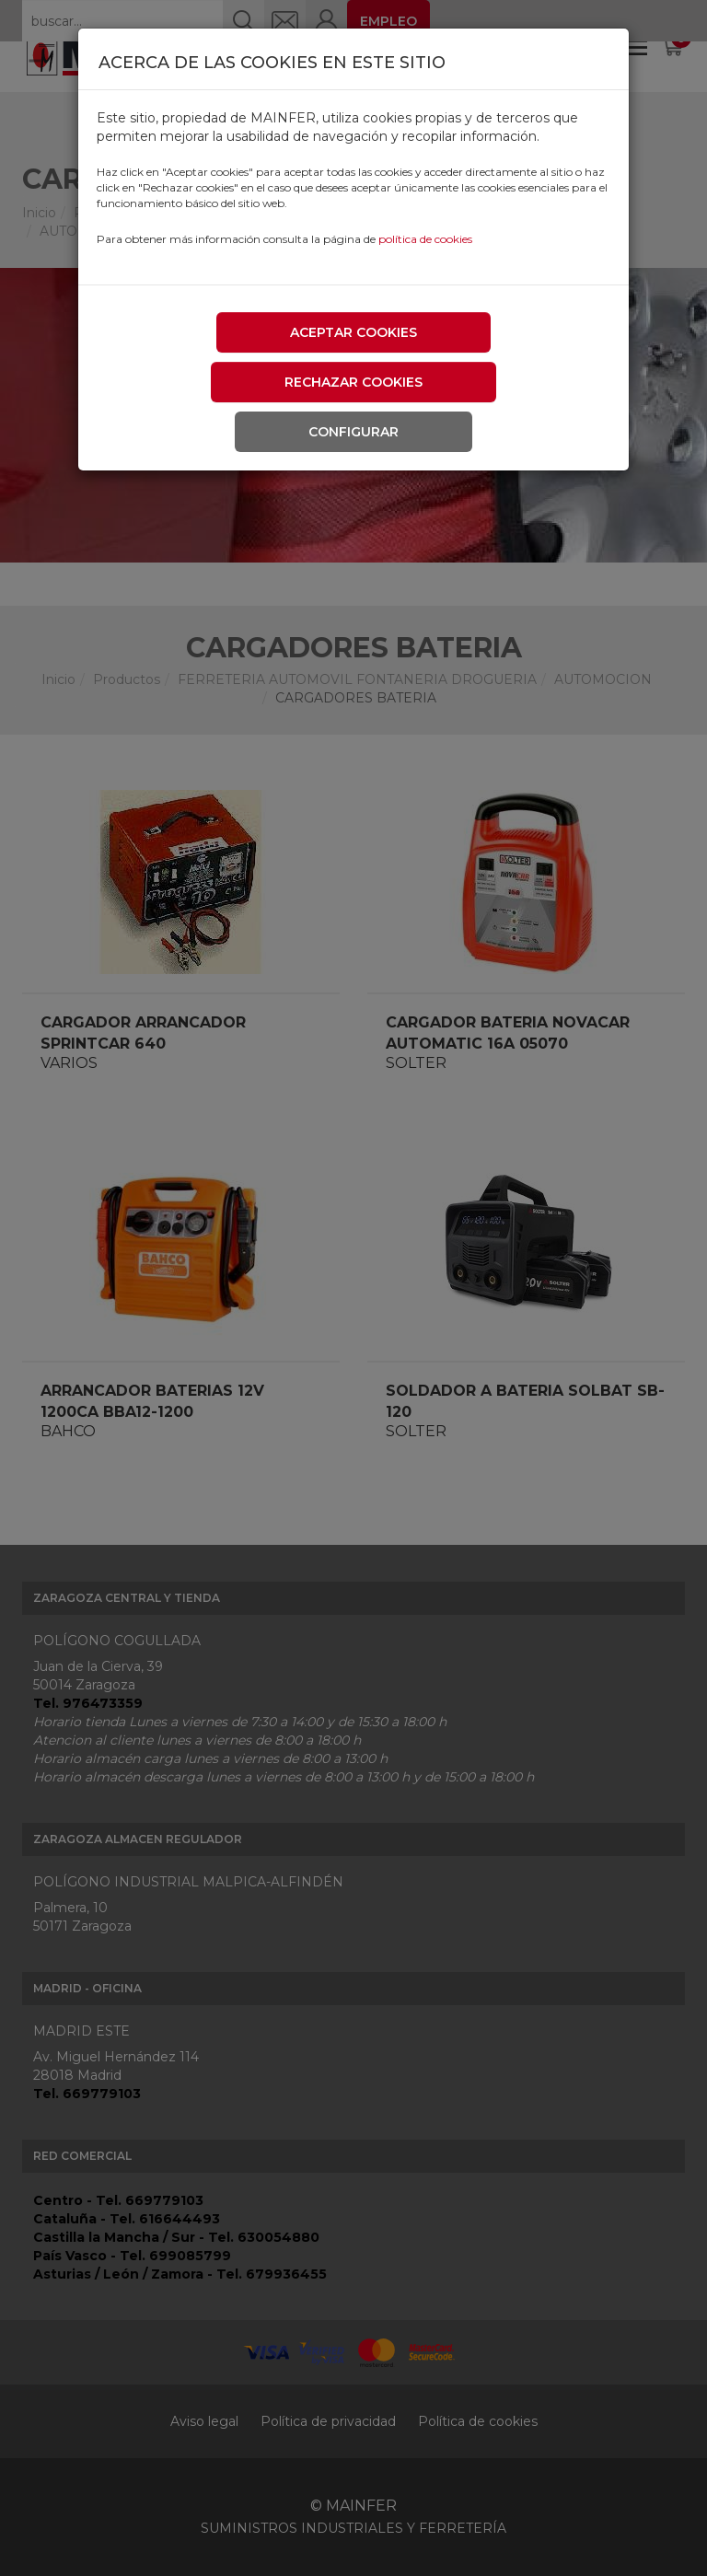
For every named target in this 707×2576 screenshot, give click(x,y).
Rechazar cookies (353, 382)
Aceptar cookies (353, 332)
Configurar (353, 432)
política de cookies (425, 239)
